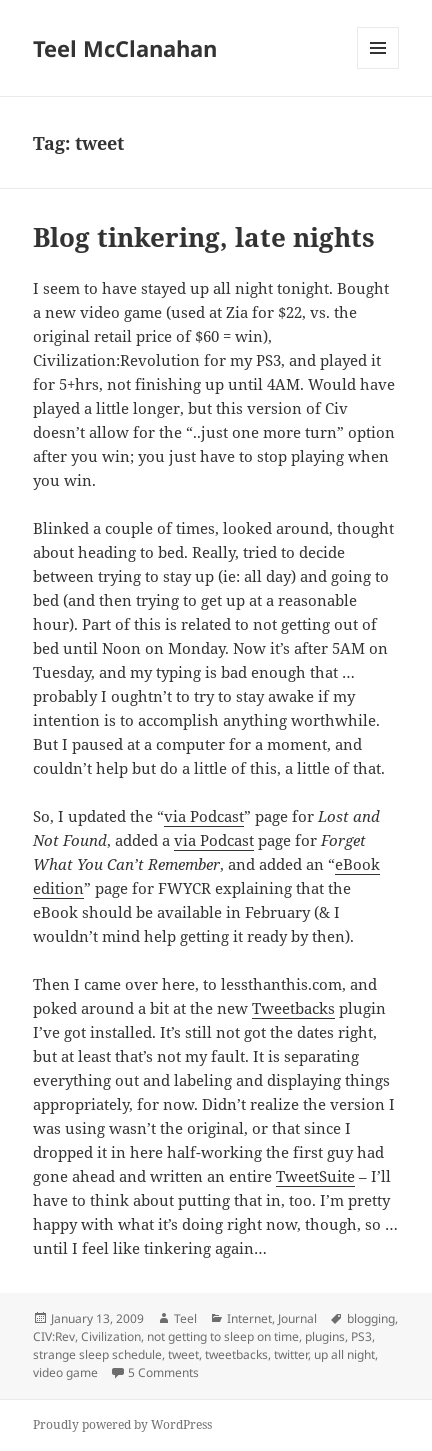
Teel (185, 1318)
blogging (371, 1318)
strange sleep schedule (97, 1354)
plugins (325, 1336)
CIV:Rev (54, 1336)
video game (65, 1372)
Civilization (111, 1336)
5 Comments (163, 1372)
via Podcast (204, 816)
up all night (344, 1354)
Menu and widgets (378, 68)
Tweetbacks (293, 1008)
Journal (297, 1318)
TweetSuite (315, 1176)
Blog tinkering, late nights (204, 237)
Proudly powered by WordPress (122, 1424)
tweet (183, 1354)
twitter (291, 1354)
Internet (249, 1318)
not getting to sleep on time (223, 1336)
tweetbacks (236, 1354)
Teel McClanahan (125, 48)
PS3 (361, 1336)
